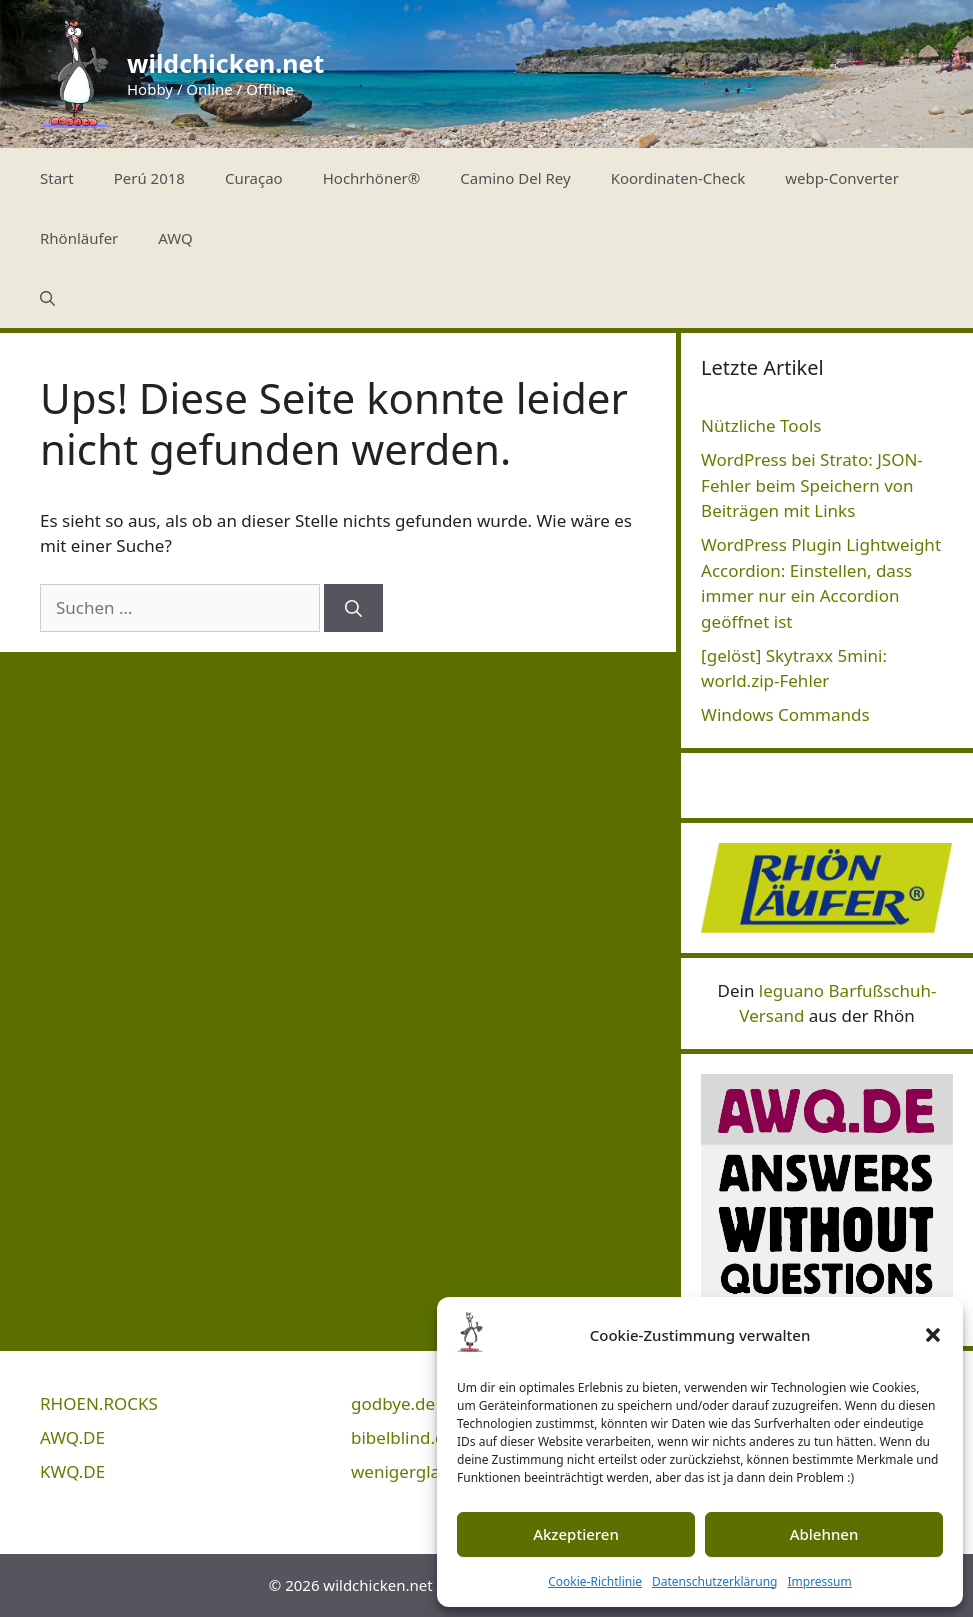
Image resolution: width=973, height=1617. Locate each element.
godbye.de (393, 1403)
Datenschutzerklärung (714, 1581)
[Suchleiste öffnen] (47, 298)
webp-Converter (842, 178)
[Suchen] (353, 608)
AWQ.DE (72, 1437)
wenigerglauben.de (428, 1471)
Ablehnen (824, 1534)
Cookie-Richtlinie (595, 1581)
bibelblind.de (403, 1437)
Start (57, 178)
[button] (933, 1335)
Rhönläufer (79, 238)
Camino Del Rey (515, 178)
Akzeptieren (576, 1534)
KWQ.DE (72, 1471)
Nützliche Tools (761, 425)
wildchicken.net (225, 63)
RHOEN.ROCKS (99, 1403)
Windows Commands (785, 714)
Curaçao (254, 178)
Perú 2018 (149, 178)
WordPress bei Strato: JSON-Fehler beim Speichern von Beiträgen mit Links (812, 485)
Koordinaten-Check (678, 178)
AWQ (175, 238)
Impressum (819, 1581)
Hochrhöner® (372, 178)
